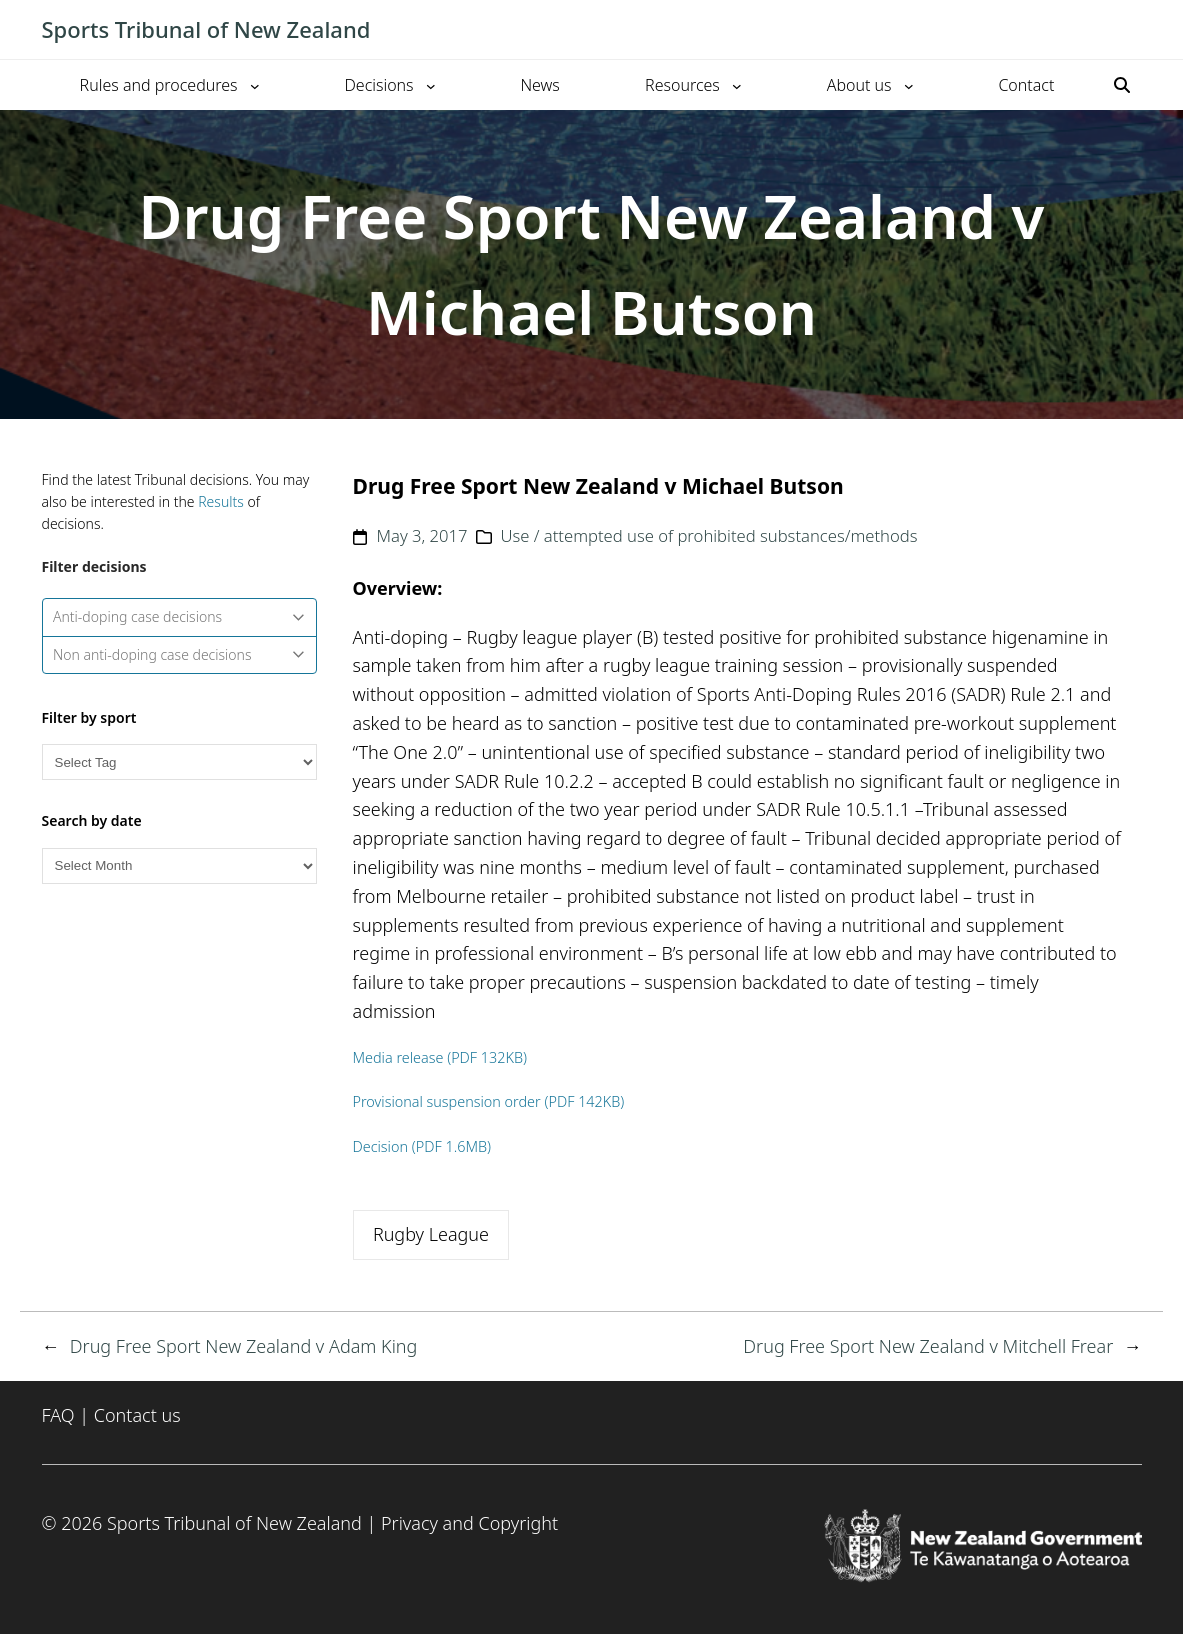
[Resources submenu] (737, 85)
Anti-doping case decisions (179, 616)
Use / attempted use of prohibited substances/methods (708, 535)
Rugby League (431, 1234)
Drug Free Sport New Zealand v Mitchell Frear (928, 1346)
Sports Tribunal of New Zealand (206, 29)
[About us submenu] (909, 85)
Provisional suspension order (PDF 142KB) (489, 1101)
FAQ (58, 1415)
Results (221, 501)
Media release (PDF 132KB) (440, 1057)
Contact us (137, 1415)
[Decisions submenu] (431, 85)
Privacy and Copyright (469, 1523)
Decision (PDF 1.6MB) (422, 1146)
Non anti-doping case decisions (179, 654)
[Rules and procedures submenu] (255, 85)
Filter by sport (89, 717)
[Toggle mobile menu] (1132, 30)
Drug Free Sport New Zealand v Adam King (244, 1346)
